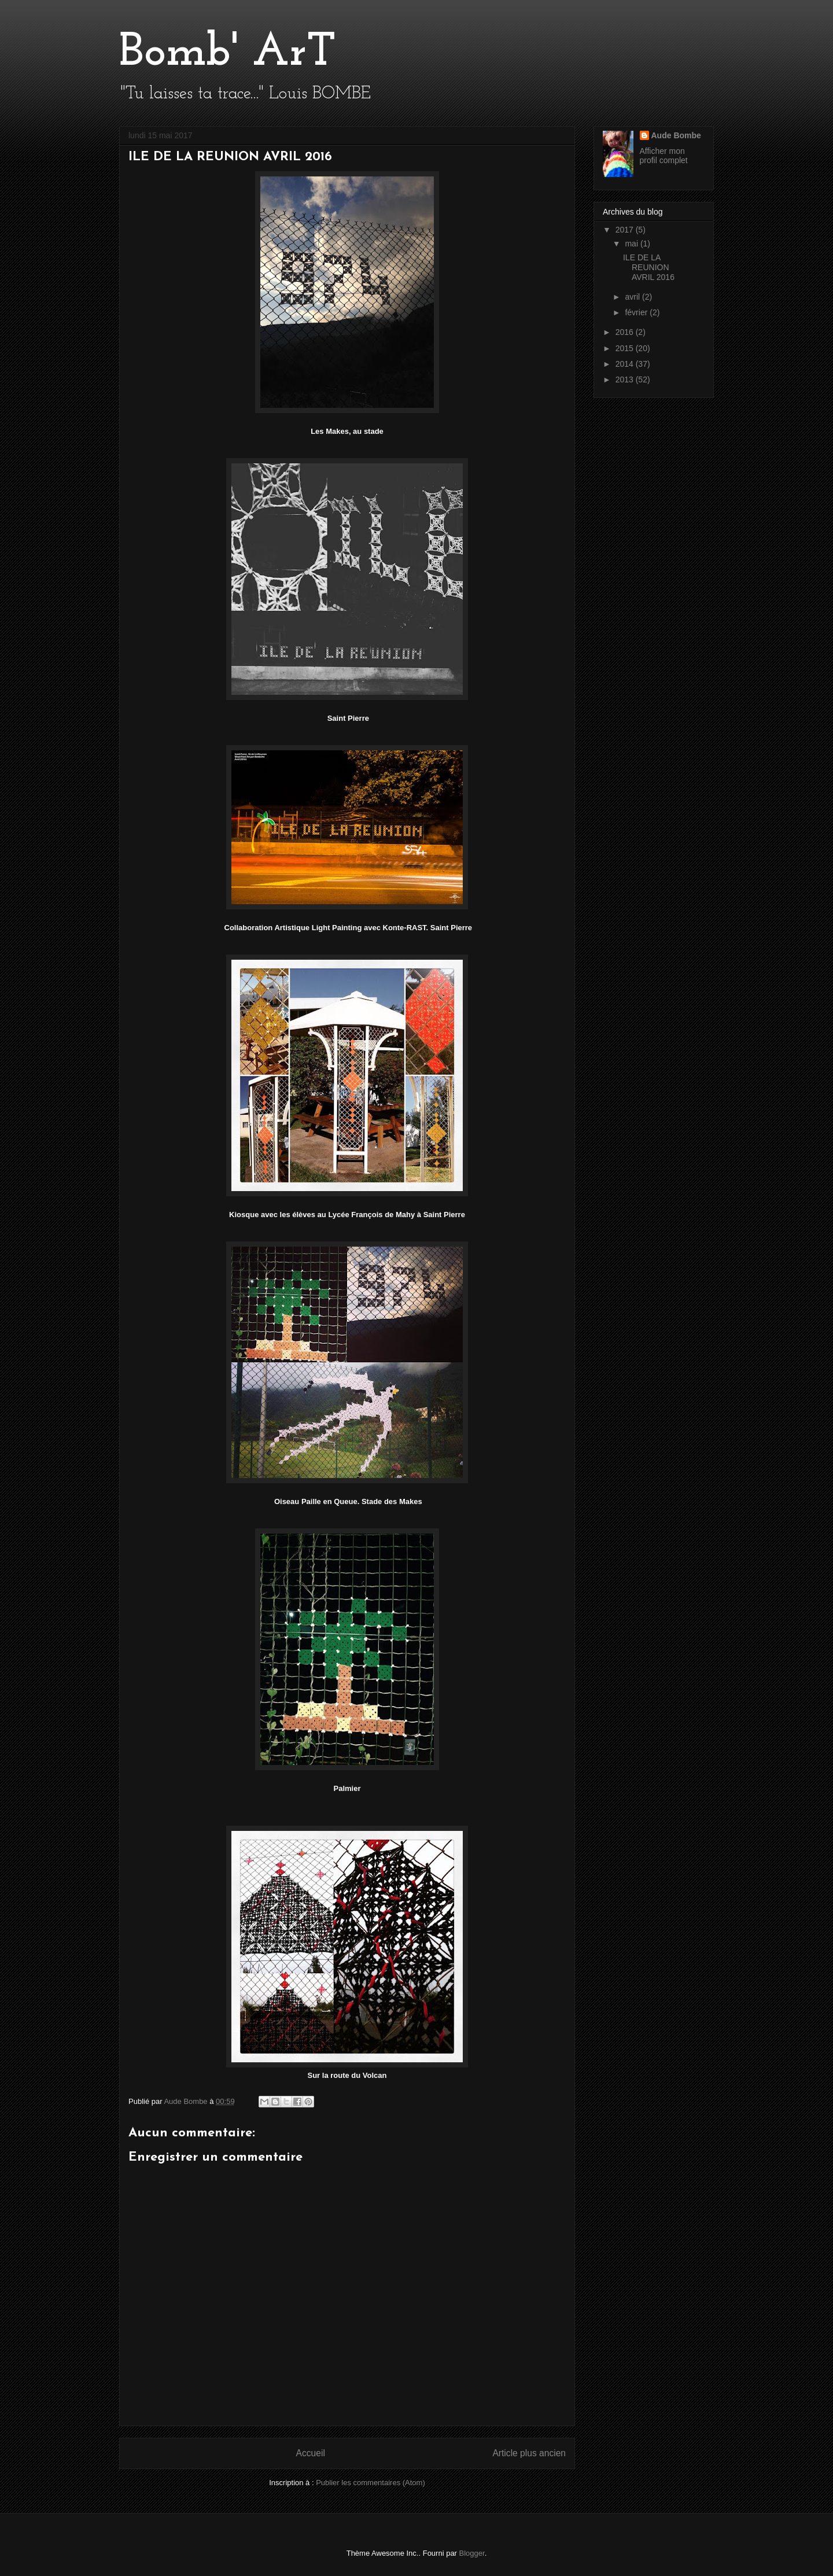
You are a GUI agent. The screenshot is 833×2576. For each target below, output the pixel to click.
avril (633, 296)
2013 (625, 379)
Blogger (472, 2553)
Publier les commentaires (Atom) (370, 2482)
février (637, 312)
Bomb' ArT (227, 53)
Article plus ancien (529, 2453)
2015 (625, 348)
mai (632, 243)
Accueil (310, 2453)
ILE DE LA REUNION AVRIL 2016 (648, 267)
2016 (625, 332)
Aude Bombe (676, 135)
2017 (625, 229)
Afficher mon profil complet (664, 155)
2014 (625, 363)
